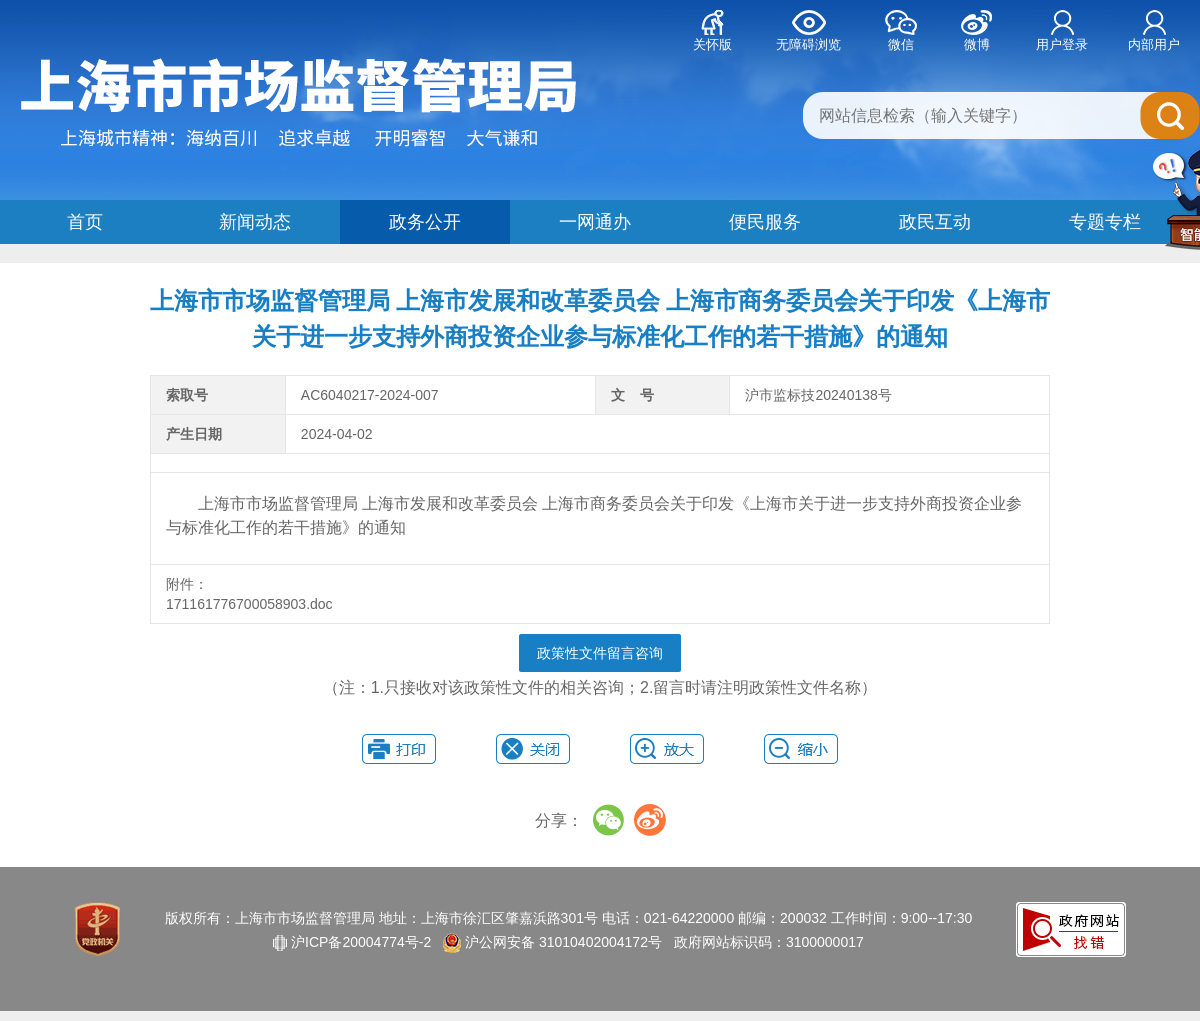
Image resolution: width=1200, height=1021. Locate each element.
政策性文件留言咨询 (600, 653)
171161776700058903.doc (251, 604)
